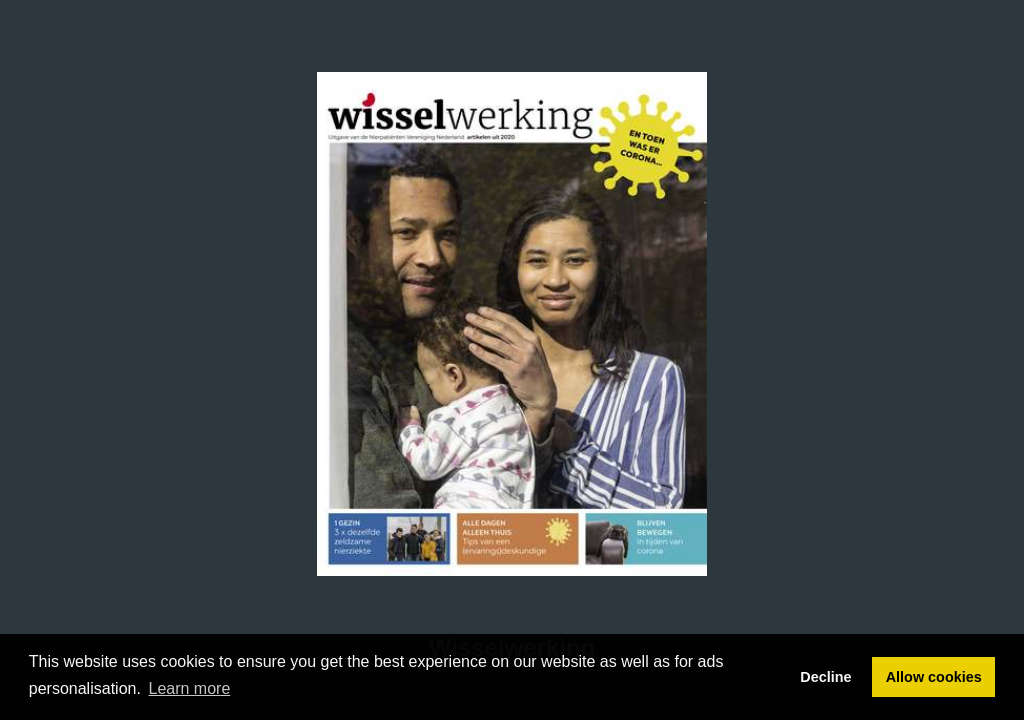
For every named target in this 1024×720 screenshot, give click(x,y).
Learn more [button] (190, 688)
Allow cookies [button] (934, 677)
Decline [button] (825, 677)
